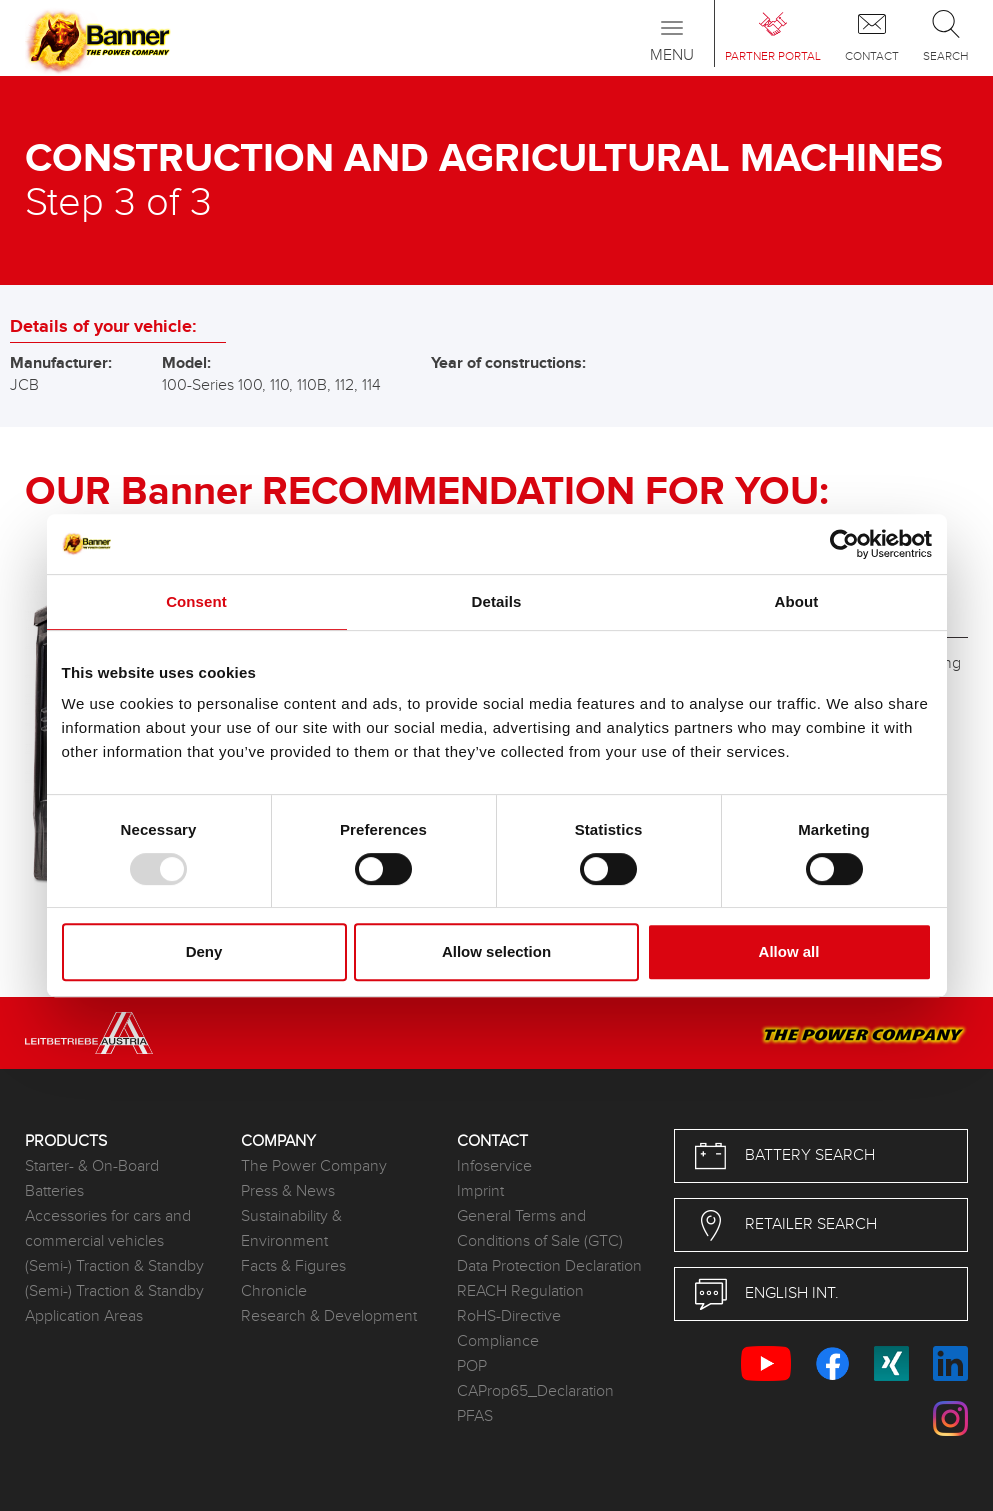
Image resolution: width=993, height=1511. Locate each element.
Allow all (789, 951)
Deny (204, 951)
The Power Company (314, 1166)
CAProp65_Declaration (535, 1391)
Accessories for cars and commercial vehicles (108, 1229)
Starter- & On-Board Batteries (92, 1179)
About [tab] (797, 601)
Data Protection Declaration (549, 1266)
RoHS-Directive (509, 1316)
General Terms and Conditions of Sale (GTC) (540, 1229)
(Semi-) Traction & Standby (114, 1266)
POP (472, 1366)
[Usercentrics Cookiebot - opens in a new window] (844, 544)
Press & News (288, 1191)
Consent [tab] (196, 601)
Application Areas (84, 1316)
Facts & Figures (293, 1266)
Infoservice (494, 1166)
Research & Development (329, 1316)
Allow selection (496, 951)
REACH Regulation (520, 1291)
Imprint (480, 1191)
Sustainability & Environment (291, 1229)
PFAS (475, 1416)
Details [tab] (497, 601)
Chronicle (274, 1291)
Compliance (498, 1341)
